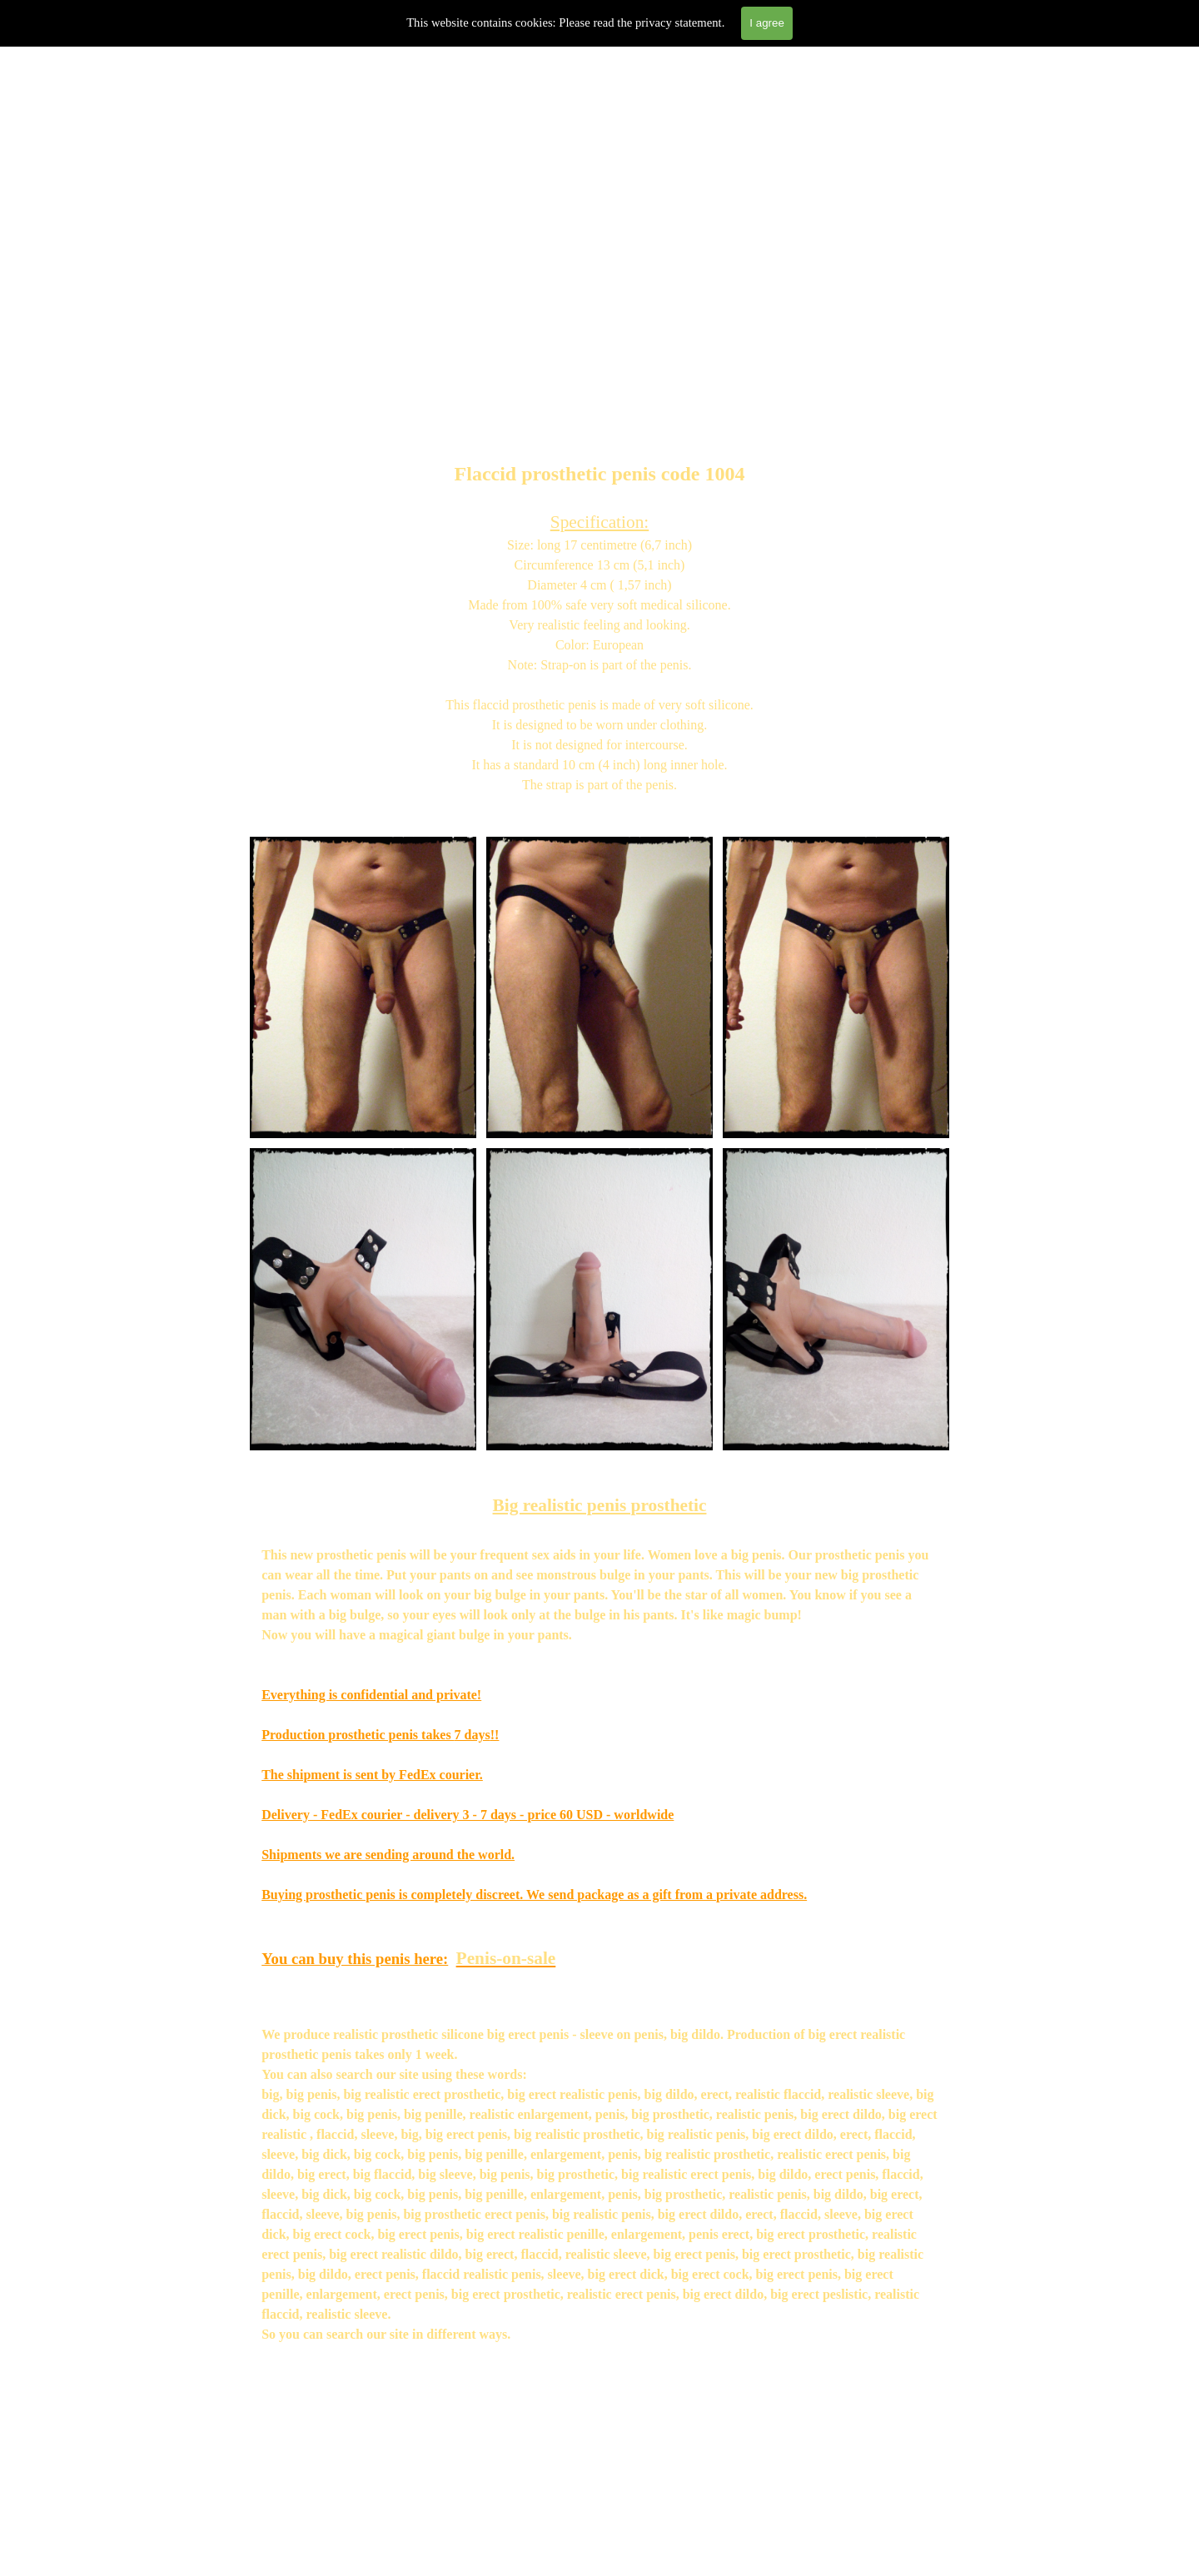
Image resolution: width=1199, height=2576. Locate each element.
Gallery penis (808, 329)
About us (587, 329)
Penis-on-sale (506, 1958)
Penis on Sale (476, 329)
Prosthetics (366, 329)
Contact (920, 329)
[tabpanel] (599, 607)
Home (255, 329)
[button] (363, 836)
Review (698, 329)
